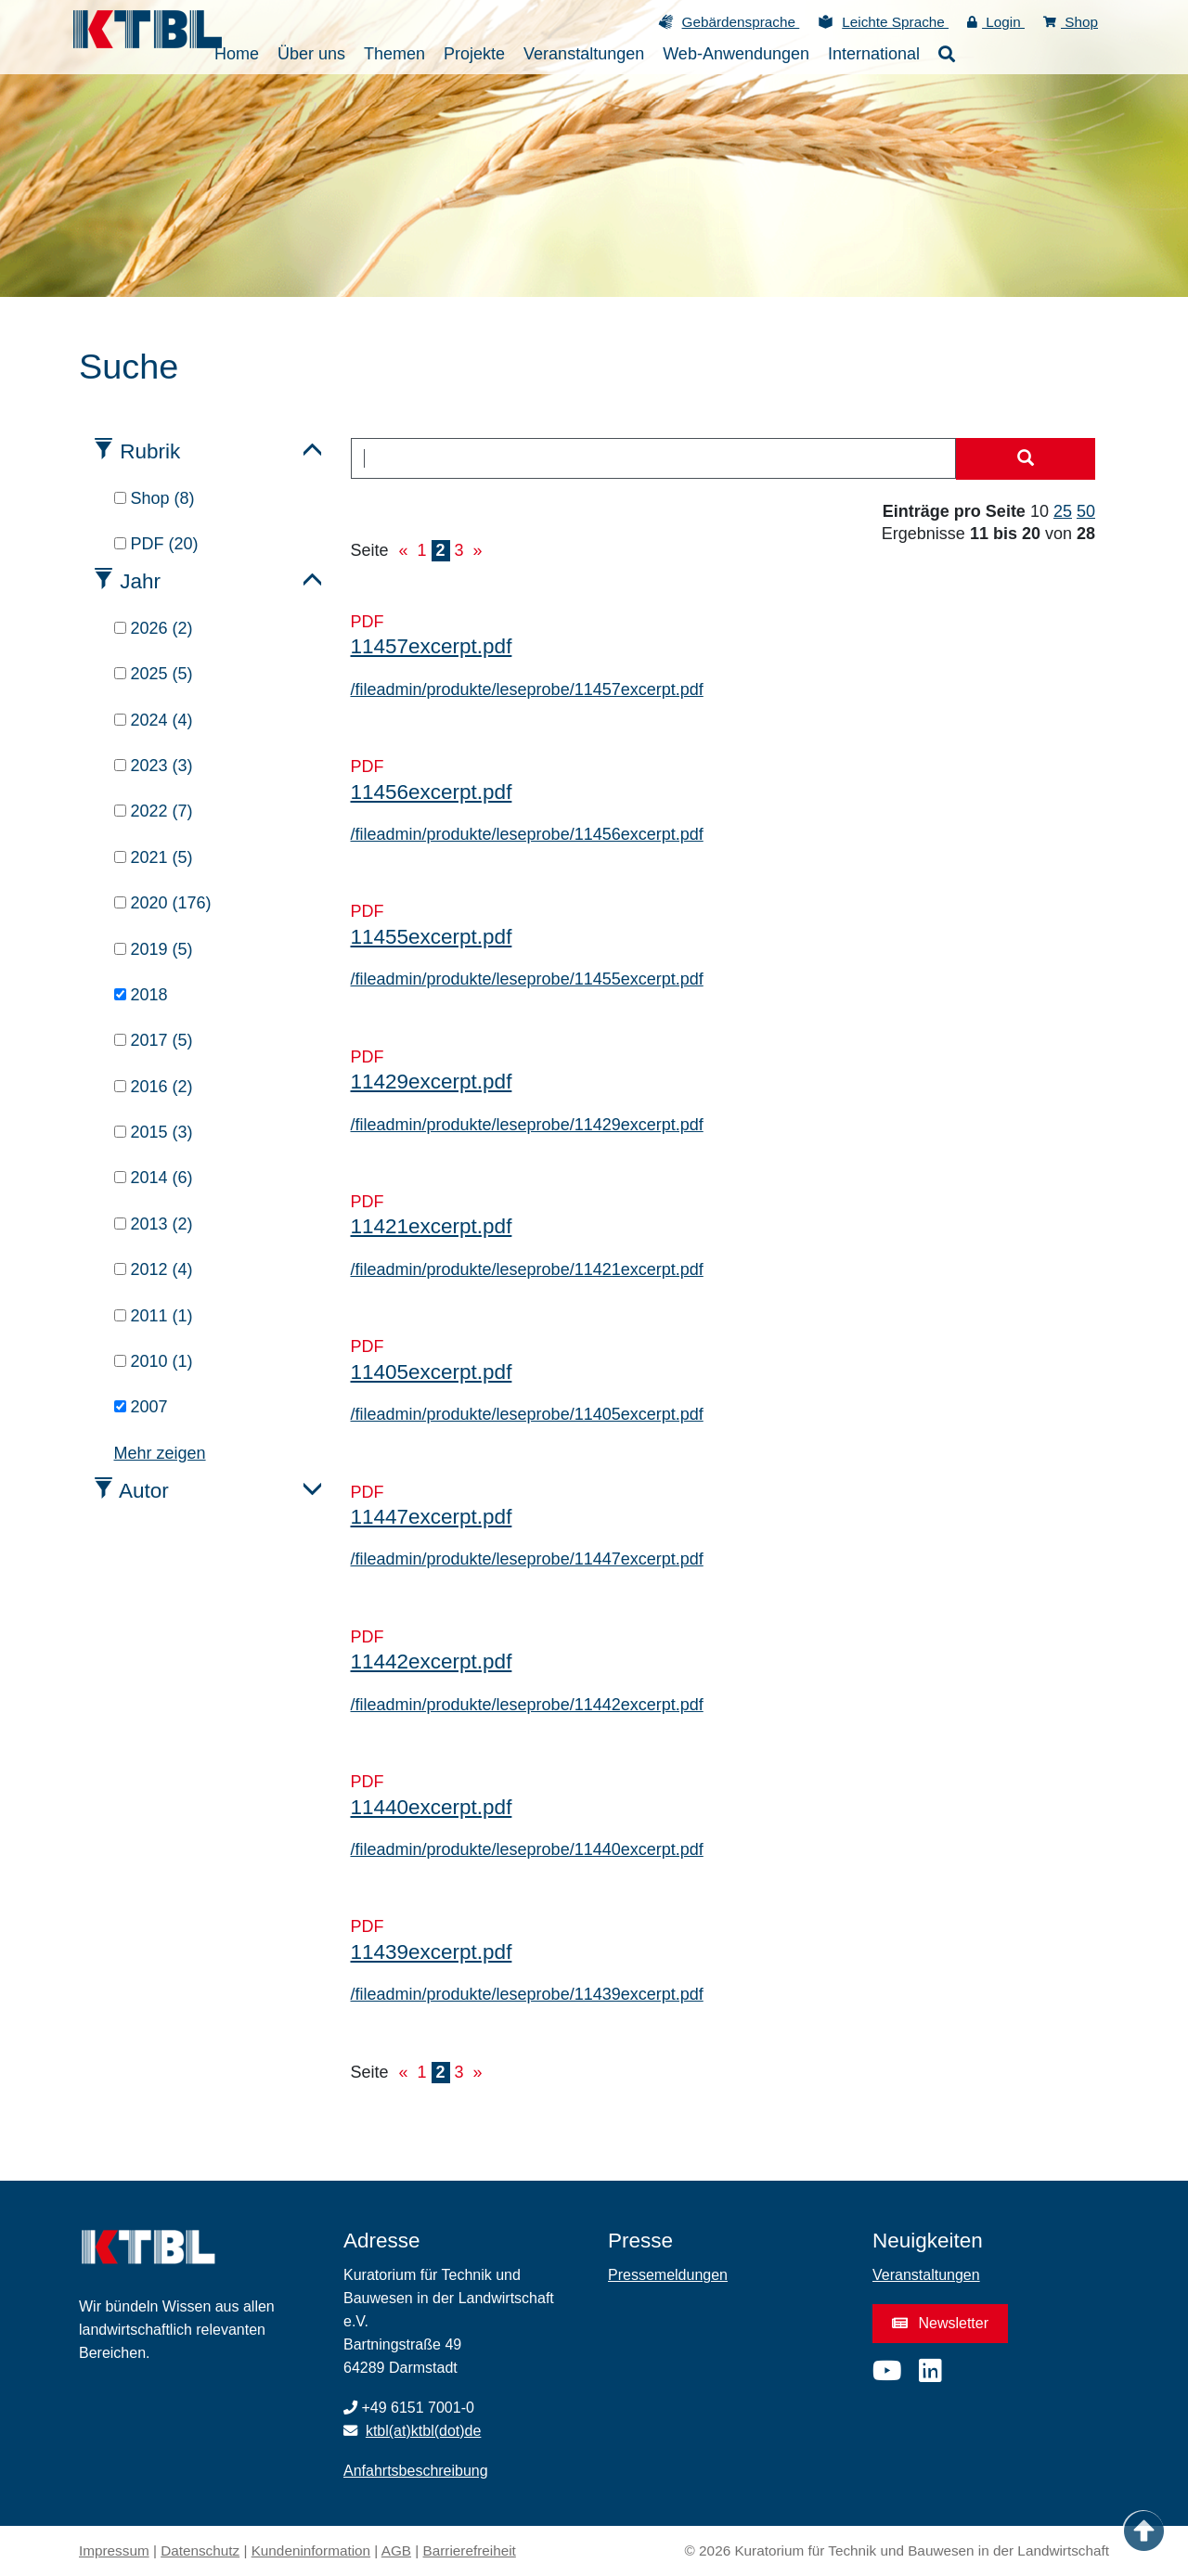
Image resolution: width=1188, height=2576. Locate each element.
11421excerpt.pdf (431, 1226)
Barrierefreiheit (469, 2550)
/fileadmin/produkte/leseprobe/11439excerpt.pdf (527, 1994)
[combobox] (654, 458)
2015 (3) (153, 1132)
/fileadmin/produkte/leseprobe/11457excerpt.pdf (527, 689)
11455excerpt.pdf (431, 936)
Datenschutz (200, 2550)
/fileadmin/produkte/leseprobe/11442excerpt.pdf (527, 1704)
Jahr (140, 581)
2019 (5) (153, 949)
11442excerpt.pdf (431, 1661)
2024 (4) (153, 720)
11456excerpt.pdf (431, 792)
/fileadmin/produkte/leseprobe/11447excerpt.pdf (527, 1559)
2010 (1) (153, 1361)
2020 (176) (163, 903)
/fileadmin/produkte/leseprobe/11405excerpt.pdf (527, 1414)
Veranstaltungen (926, 2275)
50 (1086, 511)
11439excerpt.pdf (431, 1952)
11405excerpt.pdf (431, 1372)
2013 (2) (153, 1224)
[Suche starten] (1025, 459)
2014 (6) (153, 1177)
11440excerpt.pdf (431, 1807)
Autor (144, 1490)
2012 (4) (153, 1269)
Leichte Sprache (895, 22)
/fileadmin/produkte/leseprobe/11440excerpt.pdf (527, 1849)
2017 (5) (153, 1040)
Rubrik (150, 451)
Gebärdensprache (741, 22)
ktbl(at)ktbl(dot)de (424, 2431)
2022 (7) (153, 811)
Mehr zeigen (160, 1453)
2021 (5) (153, 857)
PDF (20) (156, 544)
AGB (396, 2550)
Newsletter (940, 2323)
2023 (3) (153, 765)
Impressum (114, 2550)
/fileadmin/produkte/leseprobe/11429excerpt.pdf (527, 1124)
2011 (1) (153, 1316)
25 (1062, 511)
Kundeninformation (311, 2550)
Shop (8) (154, 498)
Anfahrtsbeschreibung (415, 2471)
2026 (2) (153, 628)
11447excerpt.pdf (431, 1516)
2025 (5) (153, 673)
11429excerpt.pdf (431, 1081)
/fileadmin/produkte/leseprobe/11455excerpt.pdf (527, 979)
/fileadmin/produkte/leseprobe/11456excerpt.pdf (527, 834)
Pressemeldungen (668, 2275)
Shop (1070, 22)
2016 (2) (153, 1086)
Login (996, 22)
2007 (141, 1406)
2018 (141, 994)
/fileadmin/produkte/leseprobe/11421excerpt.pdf (527, 1269)
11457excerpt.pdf (431, 646)
